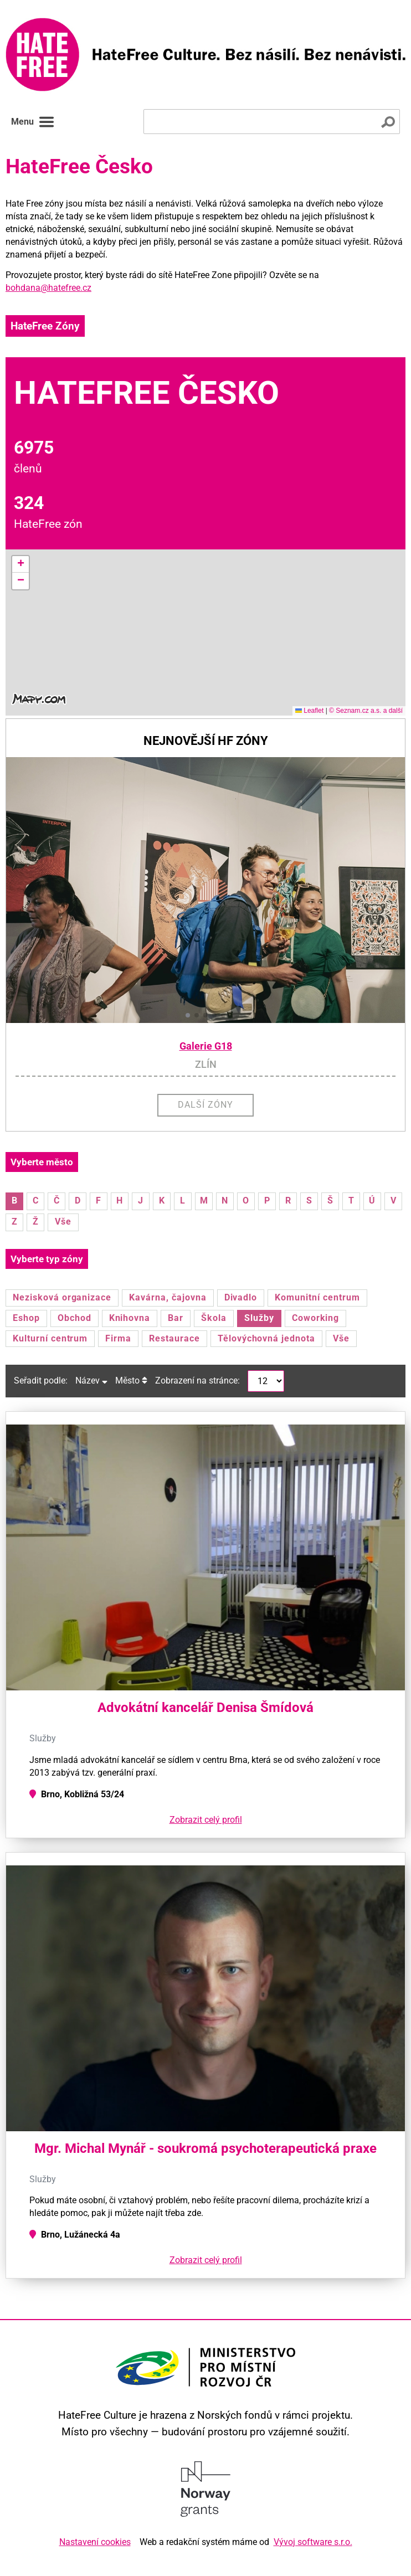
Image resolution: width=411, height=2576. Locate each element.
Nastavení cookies (95, 2542)
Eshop (26, 1318)
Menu (33, 122)
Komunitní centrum (317, 1297)
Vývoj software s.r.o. (313, 2542)
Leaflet (309, 710)
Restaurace (174, 1338)
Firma (118, 1338)
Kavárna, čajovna (167, 1297)
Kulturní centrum (50, 1338)
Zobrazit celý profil (205, 1819)
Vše (63, 1221)
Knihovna (130, 1318)
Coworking (316, 1318)
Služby (259, 1318)
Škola (214, 1318)
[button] (20, 564)
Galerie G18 (205, 1046)
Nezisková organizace (62, 1297)
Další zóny (205, 1104)
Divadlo (241, 1297)
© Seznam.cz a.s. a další (366, 710)
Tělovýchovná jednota (266, 1338)
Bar (175, 1318)
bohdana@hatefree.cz (48, 287)
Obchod (74, 1318)
